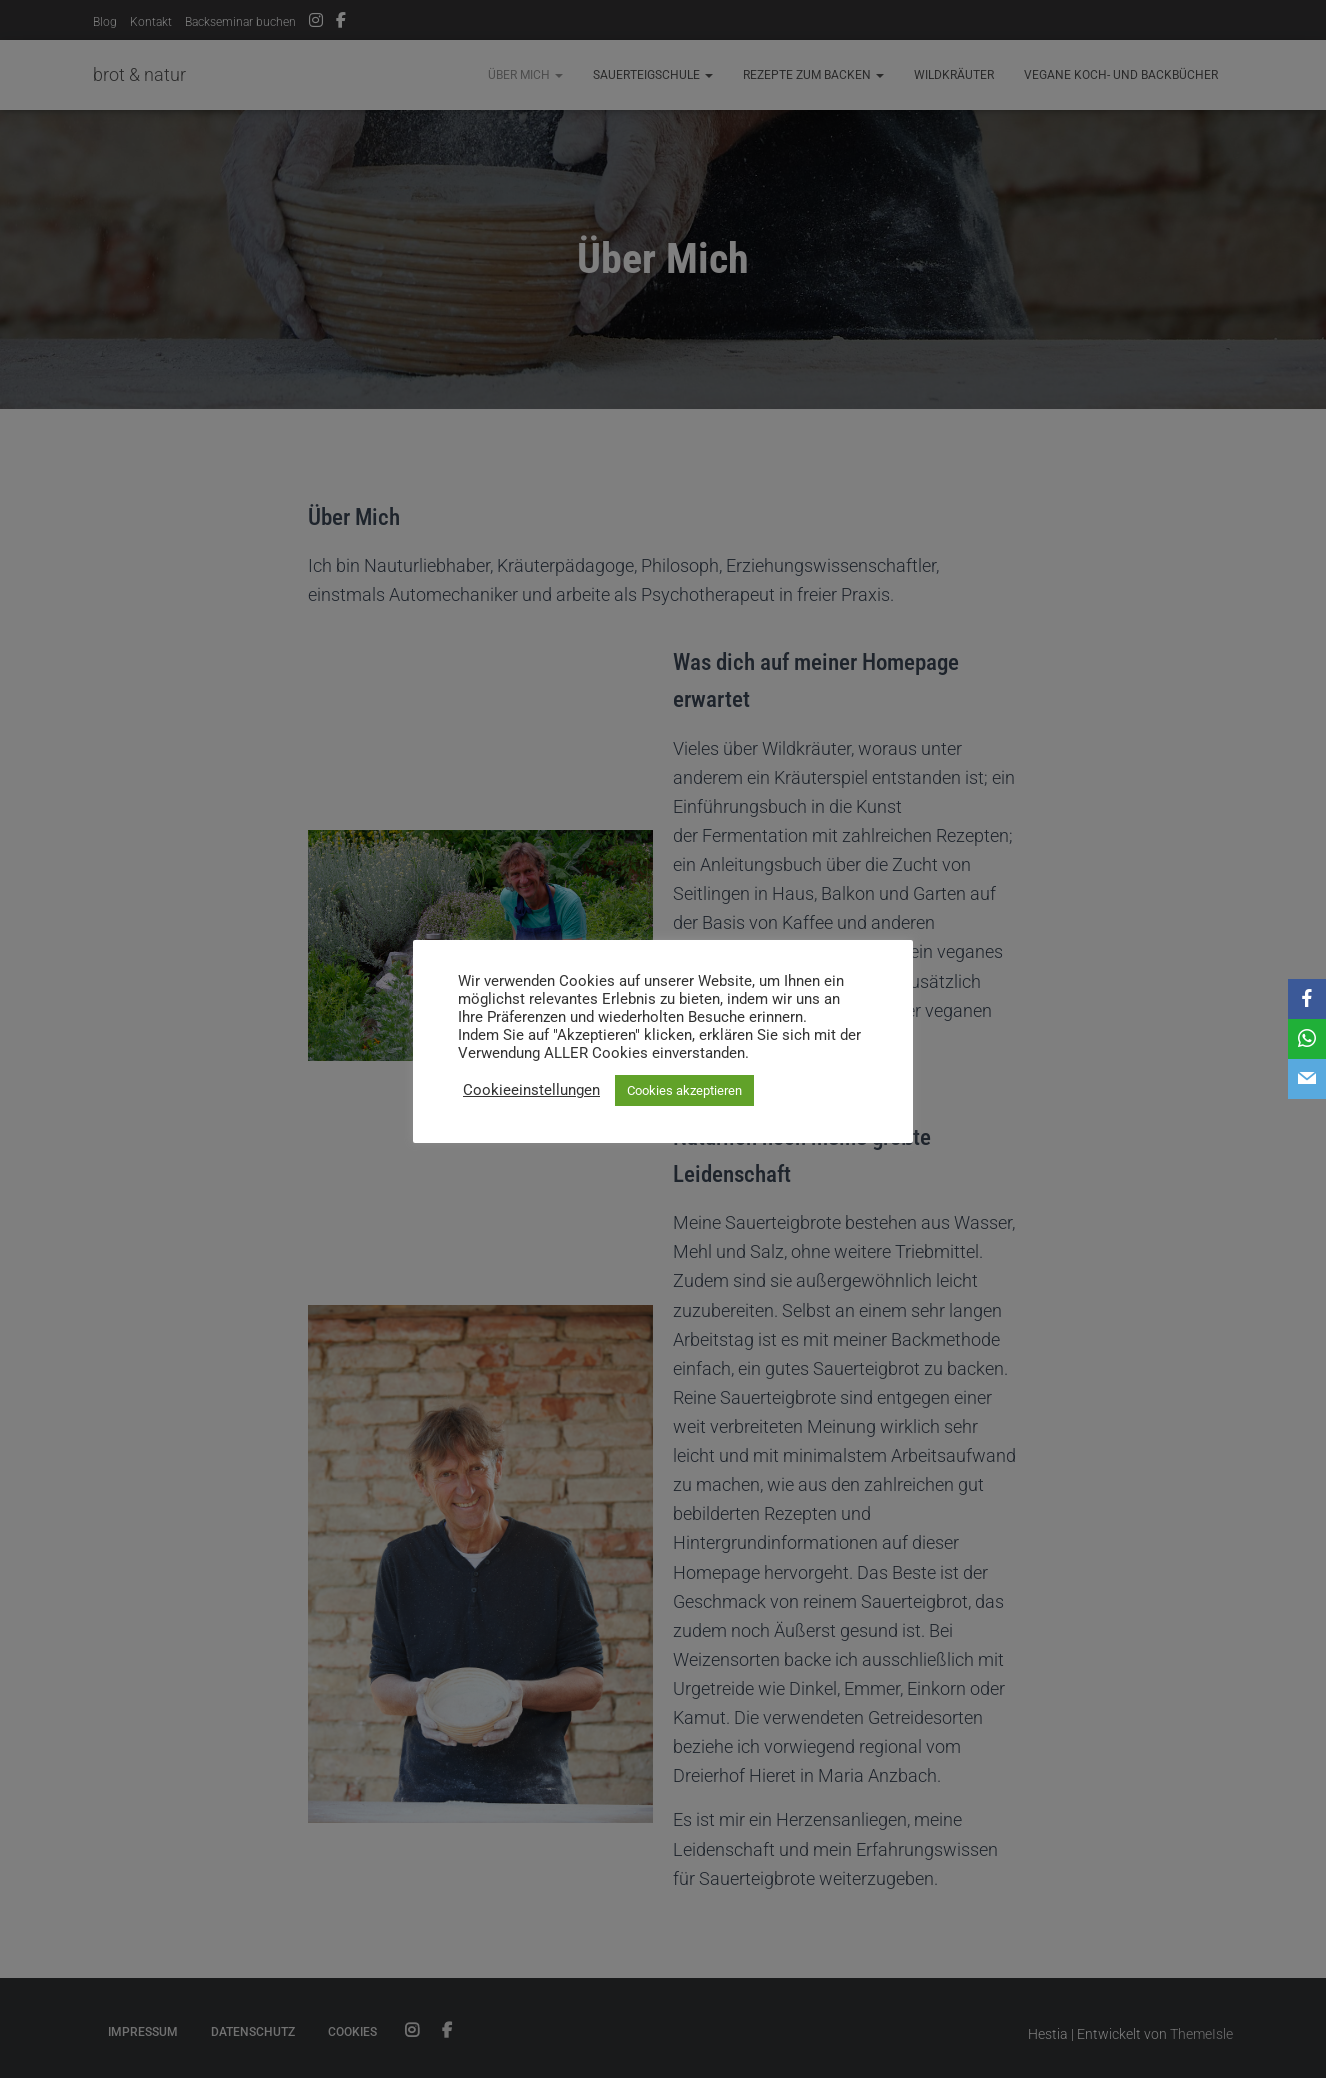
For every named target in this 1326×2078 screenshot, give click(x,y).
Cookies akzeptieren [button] (684, 1090)
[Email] (1307, 1079)
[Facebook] (1307, 999)
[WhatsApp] (1307, 1039)
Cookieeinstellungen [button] (531, 1090)
